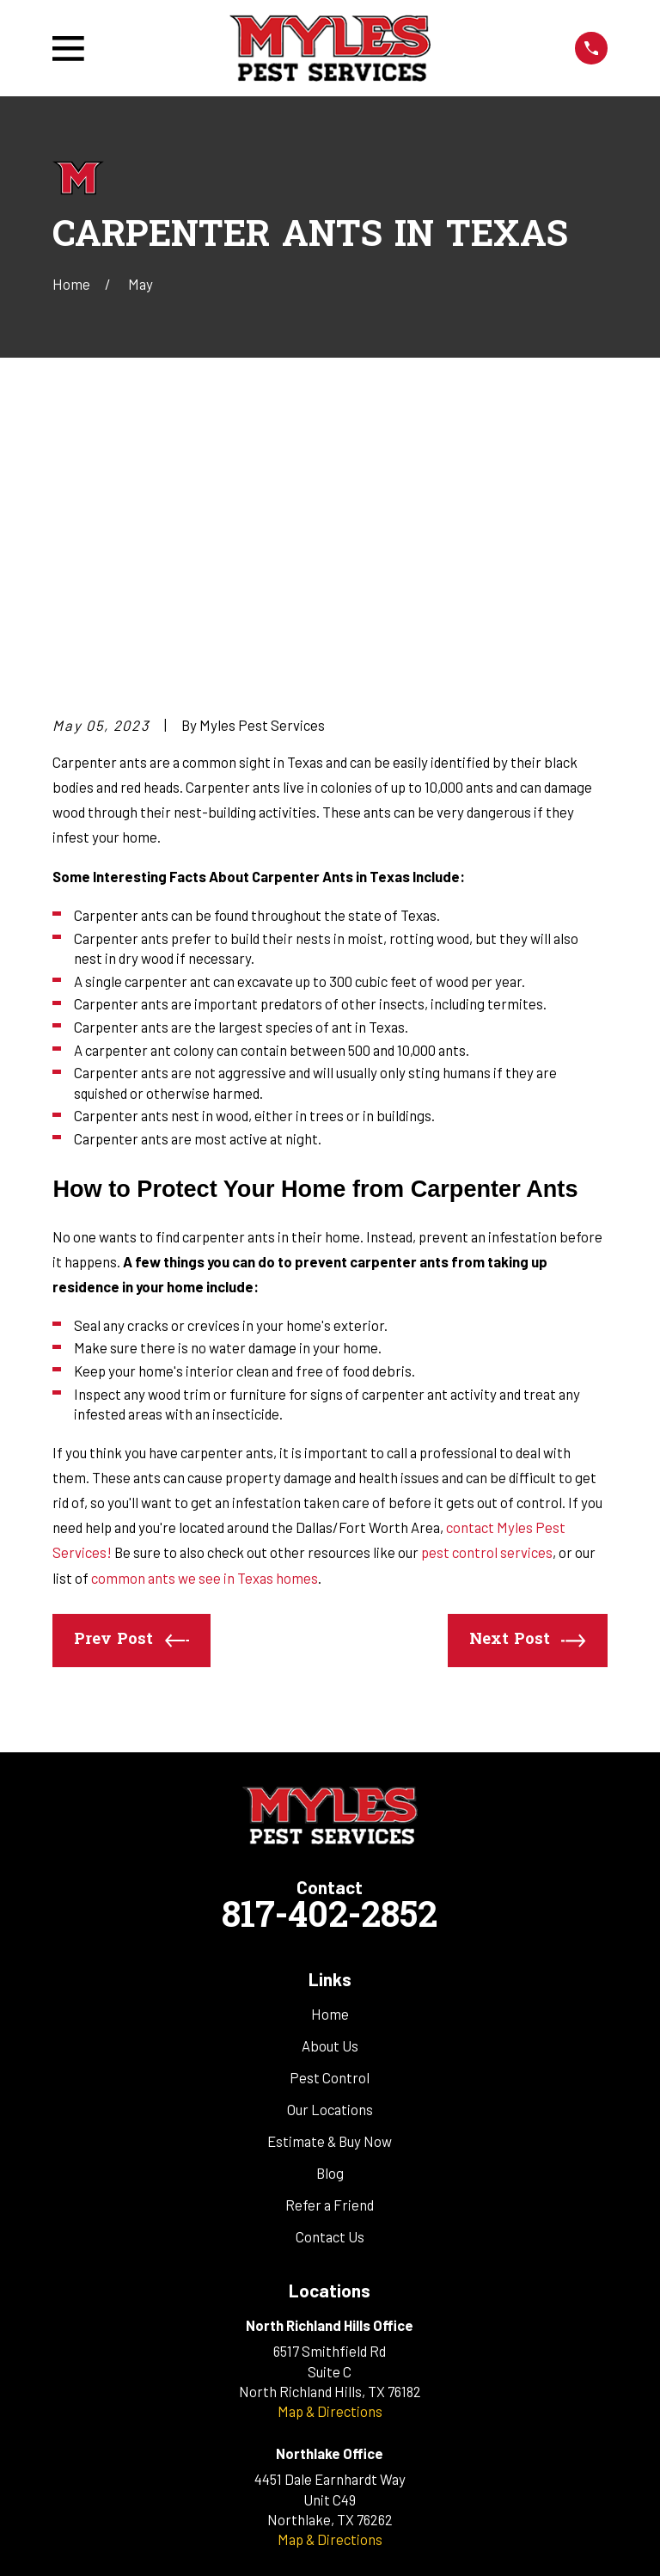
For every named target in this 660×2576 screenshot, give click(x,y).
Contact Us (330, 1975)
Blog (330, 1911)
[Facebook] (309, 2366)
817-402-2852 (329, 1656)
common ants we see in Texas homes (204, 1315)
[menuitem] (75, 2541)
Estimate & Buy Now (329, 1879)
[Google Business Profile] (351, 2366)
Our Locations (330, 1847)
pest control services (487, 1290)
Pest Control (330, 1816)
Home (330, 1752)
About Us (330, 1784)
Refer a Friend (329, 1943)
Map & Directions (330, 2149)
